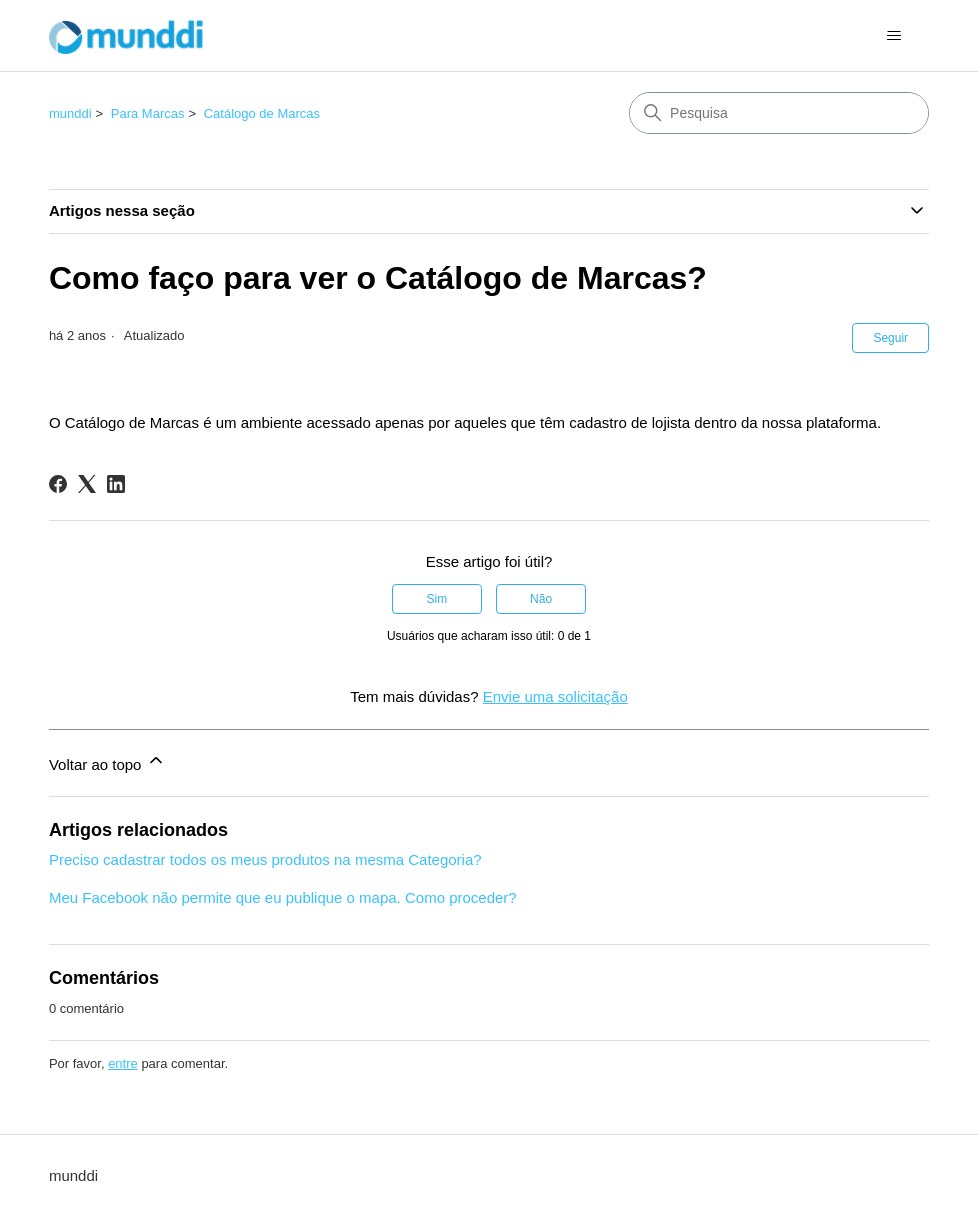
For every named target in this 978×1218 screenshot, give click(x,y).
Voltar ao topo (107, 761)
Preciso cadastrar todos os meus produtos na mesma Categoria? (265, 859)
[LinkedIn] (116, 484)
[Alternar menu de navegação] (893, 36)
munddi (70, 113)
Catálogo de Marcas (262, 113)
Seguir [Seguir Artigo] (890, 338)
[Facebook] (58, 484)
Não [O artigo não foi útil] (541, 599)
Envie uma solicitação (555, 696)
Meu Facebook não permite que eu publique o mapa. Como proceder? (283, 897)
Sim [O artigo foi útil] (437, 599)
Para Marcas (148, 113)
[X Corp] (87, 484)
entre (123, 1063)
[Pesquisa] (779, 113)
